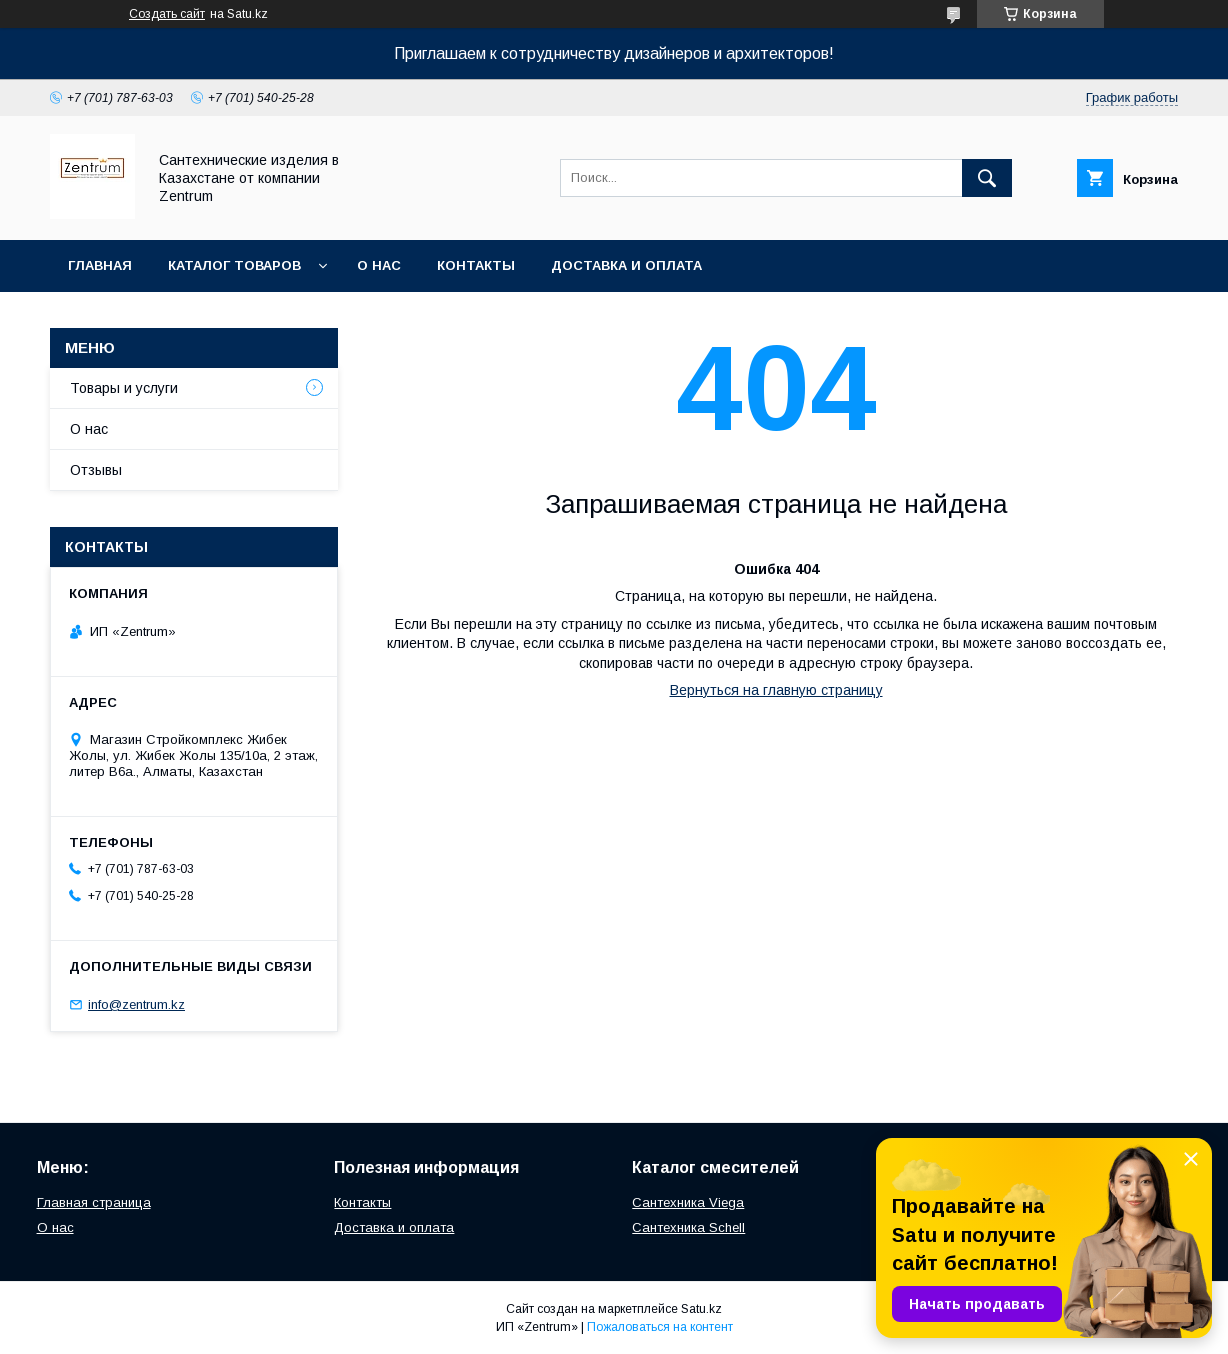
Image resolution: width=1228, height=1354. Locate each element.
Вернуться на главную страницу (776, 690)
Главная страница (94, 1202)
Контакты (476, 265)
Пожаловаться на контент (660, 1327)
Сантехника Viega (688, 1202)
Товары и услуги (124, 388)
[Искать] (987, 178)
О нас (379, 265)
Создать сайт (167, 14)
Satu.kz (701, 1309)
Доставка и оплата (626, 265)
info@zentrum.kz (136, 1004)
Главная (100, 265)
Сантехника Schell (688, 1227)
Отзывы (96, 470)
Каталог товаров (234, 265)
